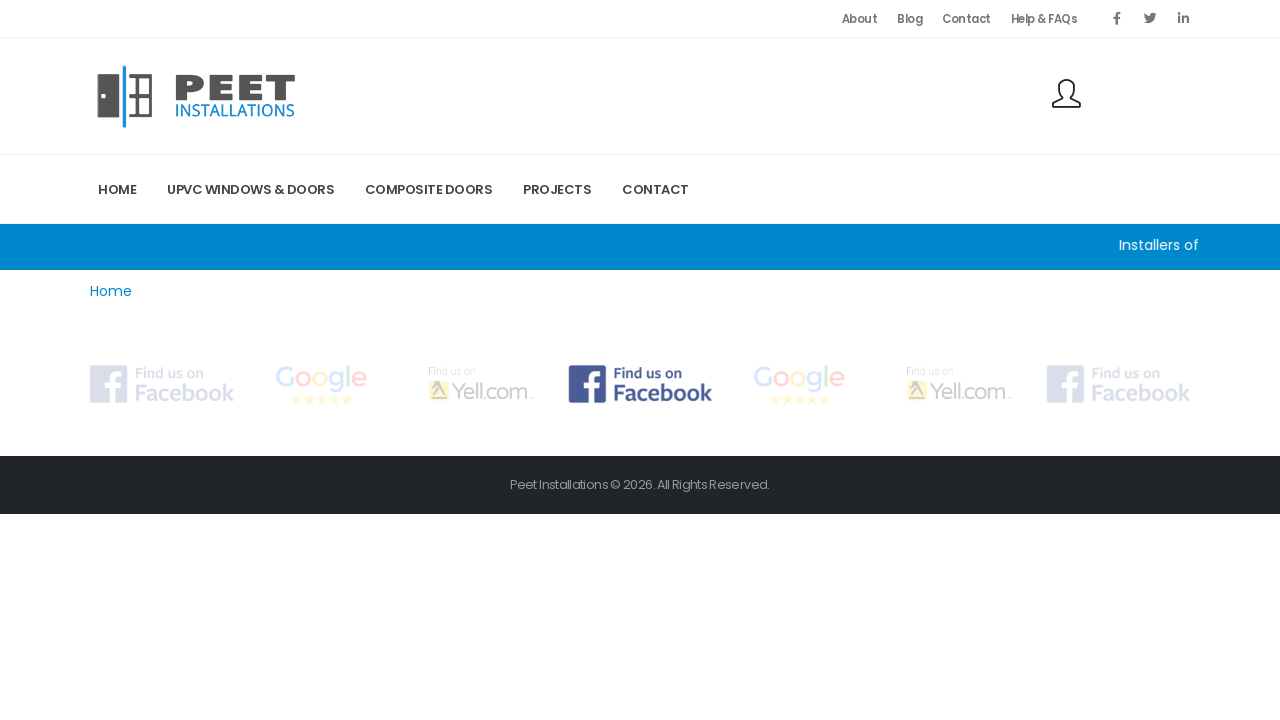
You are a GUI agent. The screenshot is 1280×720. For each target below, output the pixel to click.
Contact (966, 19)
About (860, 19)
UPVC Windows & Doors (250, 189)
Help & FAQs (1044, 19)
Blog (909, 19)
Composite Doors (429, 189)
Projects (557, 189)
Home (117, 189)
